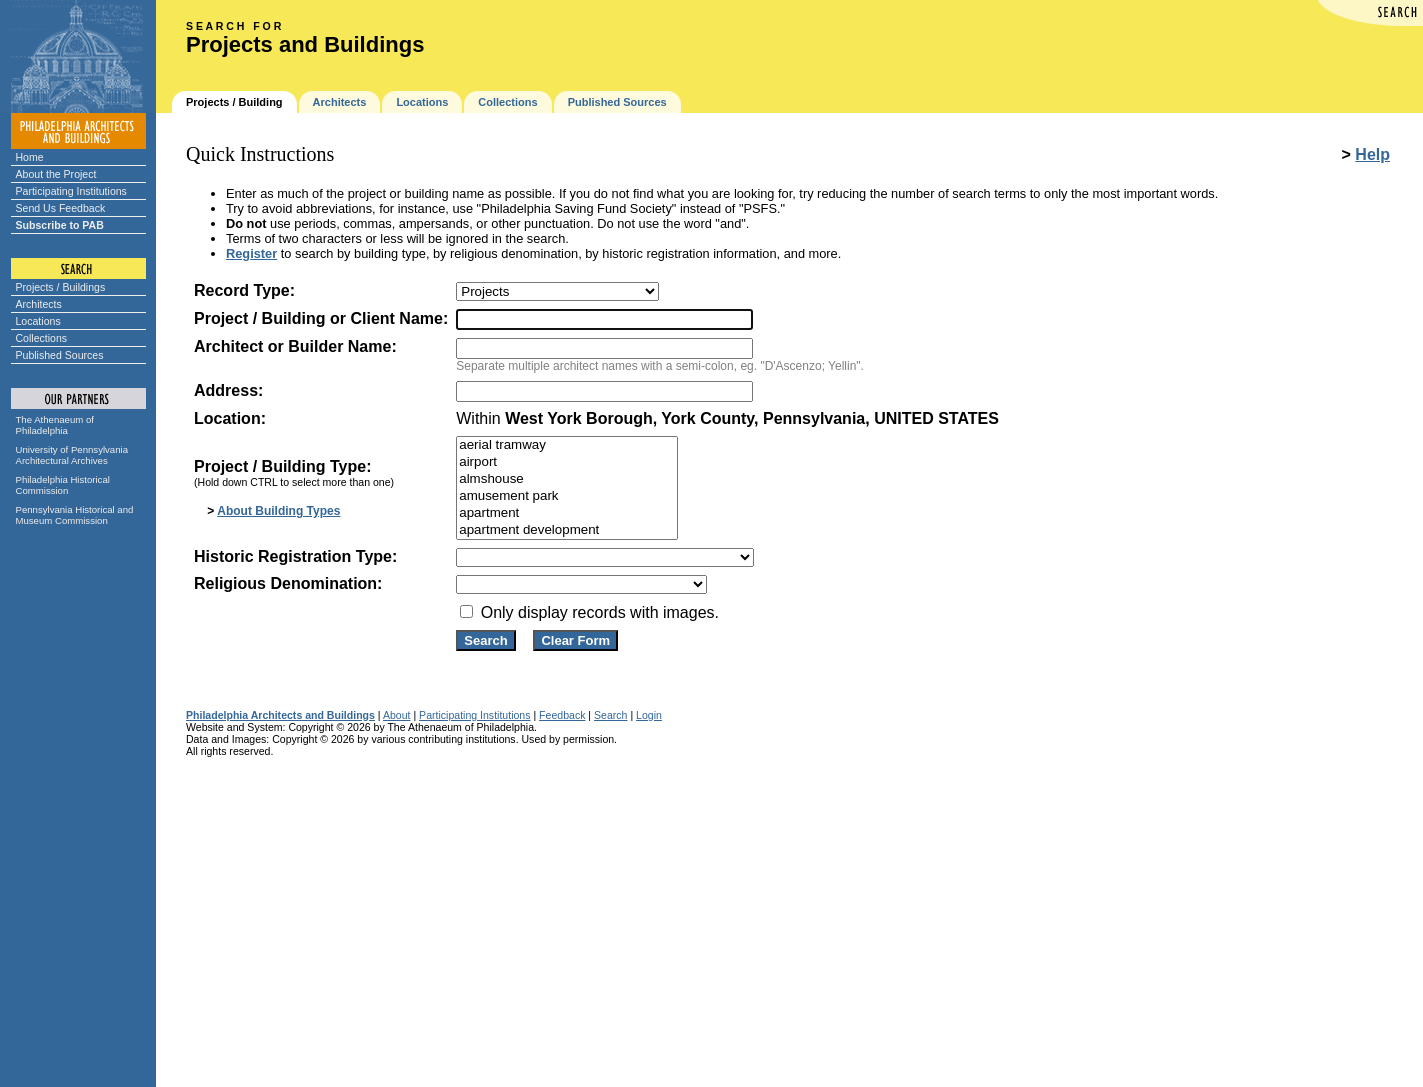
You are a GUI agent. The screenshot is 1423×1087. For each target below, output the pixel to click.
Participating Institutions (71, 191)
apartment (567, 513)
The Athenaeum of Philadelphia (55, 425)
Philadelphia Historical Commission (63, 485)
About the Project (56, 174)
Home (30, 157)
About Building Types (278, 511)
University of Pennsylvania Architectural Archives (72, 455)
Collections (42, 338)
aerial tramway (567, 445)
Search (610, 715)
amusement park (567, 496)
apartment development (567, 530)
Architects (39, 304)
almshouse (567, 479)
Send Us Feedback (61, 208)
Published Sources (60, 355)
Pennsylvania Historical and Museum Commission (75, 515)
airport (567, 462)
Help (1372, 154)
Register (251, 253)
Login (649, 715)
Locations (38, 321)
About (397, 715)
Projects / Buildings (61, 287)
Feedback (562, 715)
